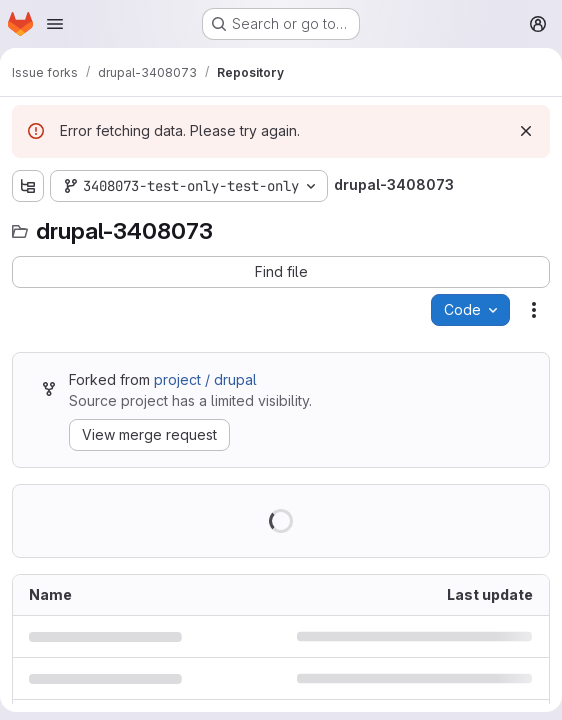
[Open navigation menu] (55, 24)
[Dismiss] (526, 131)
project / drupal (205, 379)
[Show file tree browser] (28, 186)
